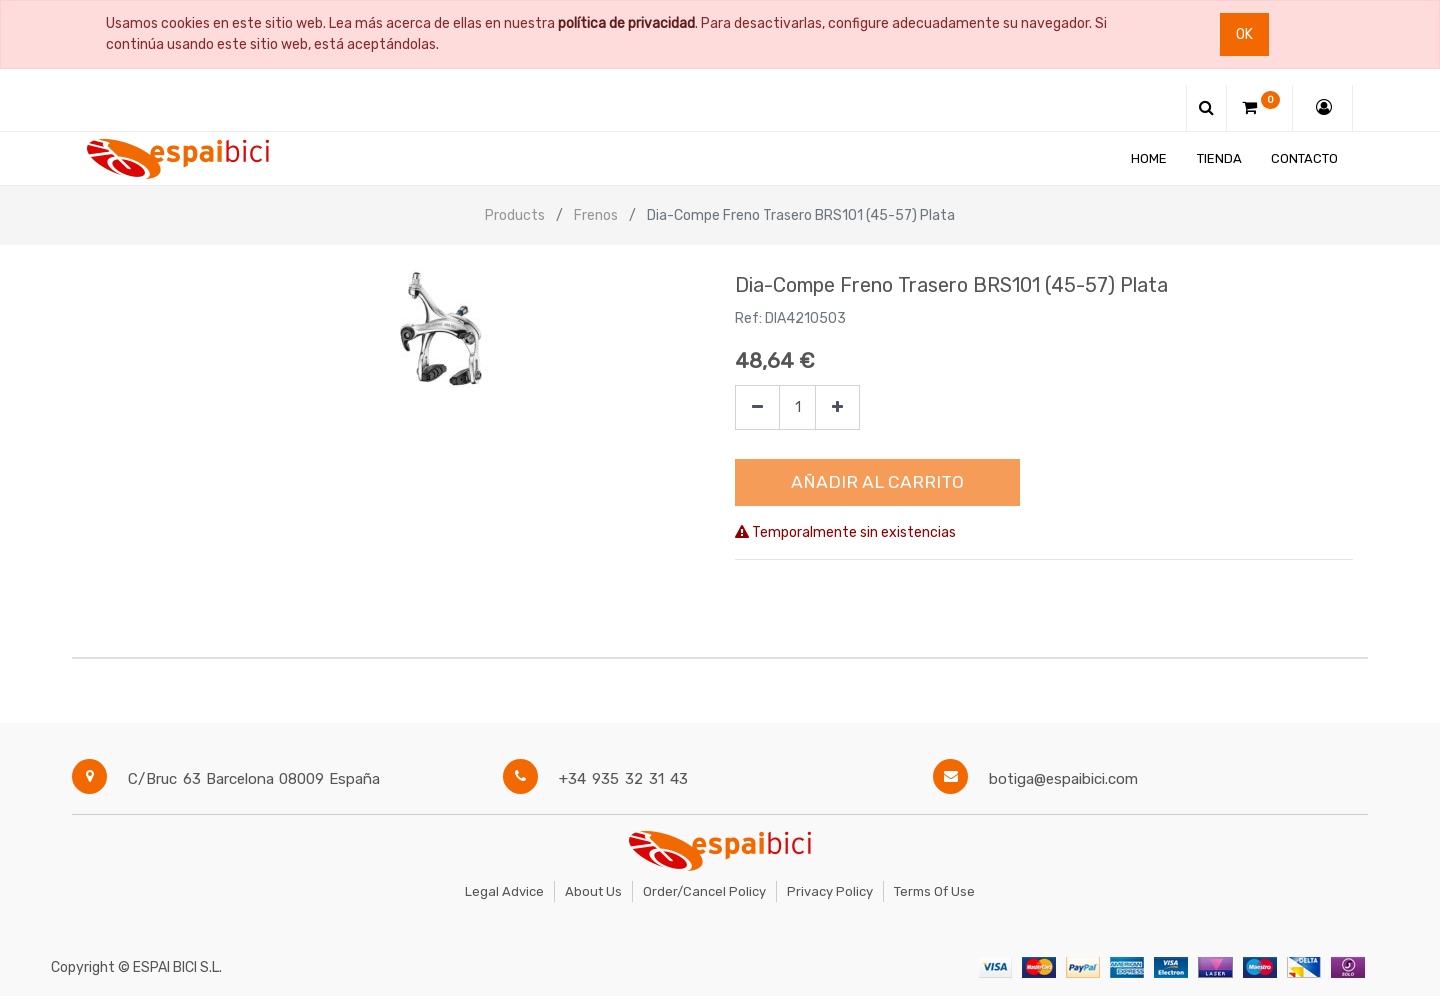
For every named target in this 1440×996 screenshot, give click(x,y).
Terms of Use (934, 891)
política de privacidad (626, 23)
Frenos (596, 215)
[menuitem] (1149, 158)
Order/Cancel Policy (704, 891)
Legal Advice (504, 891)
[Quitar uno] (757, 407)
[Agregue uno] (837, 407)
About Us (593, 891)
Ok (1244, 34)
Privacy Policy (830, 891)
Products (515, 215)
